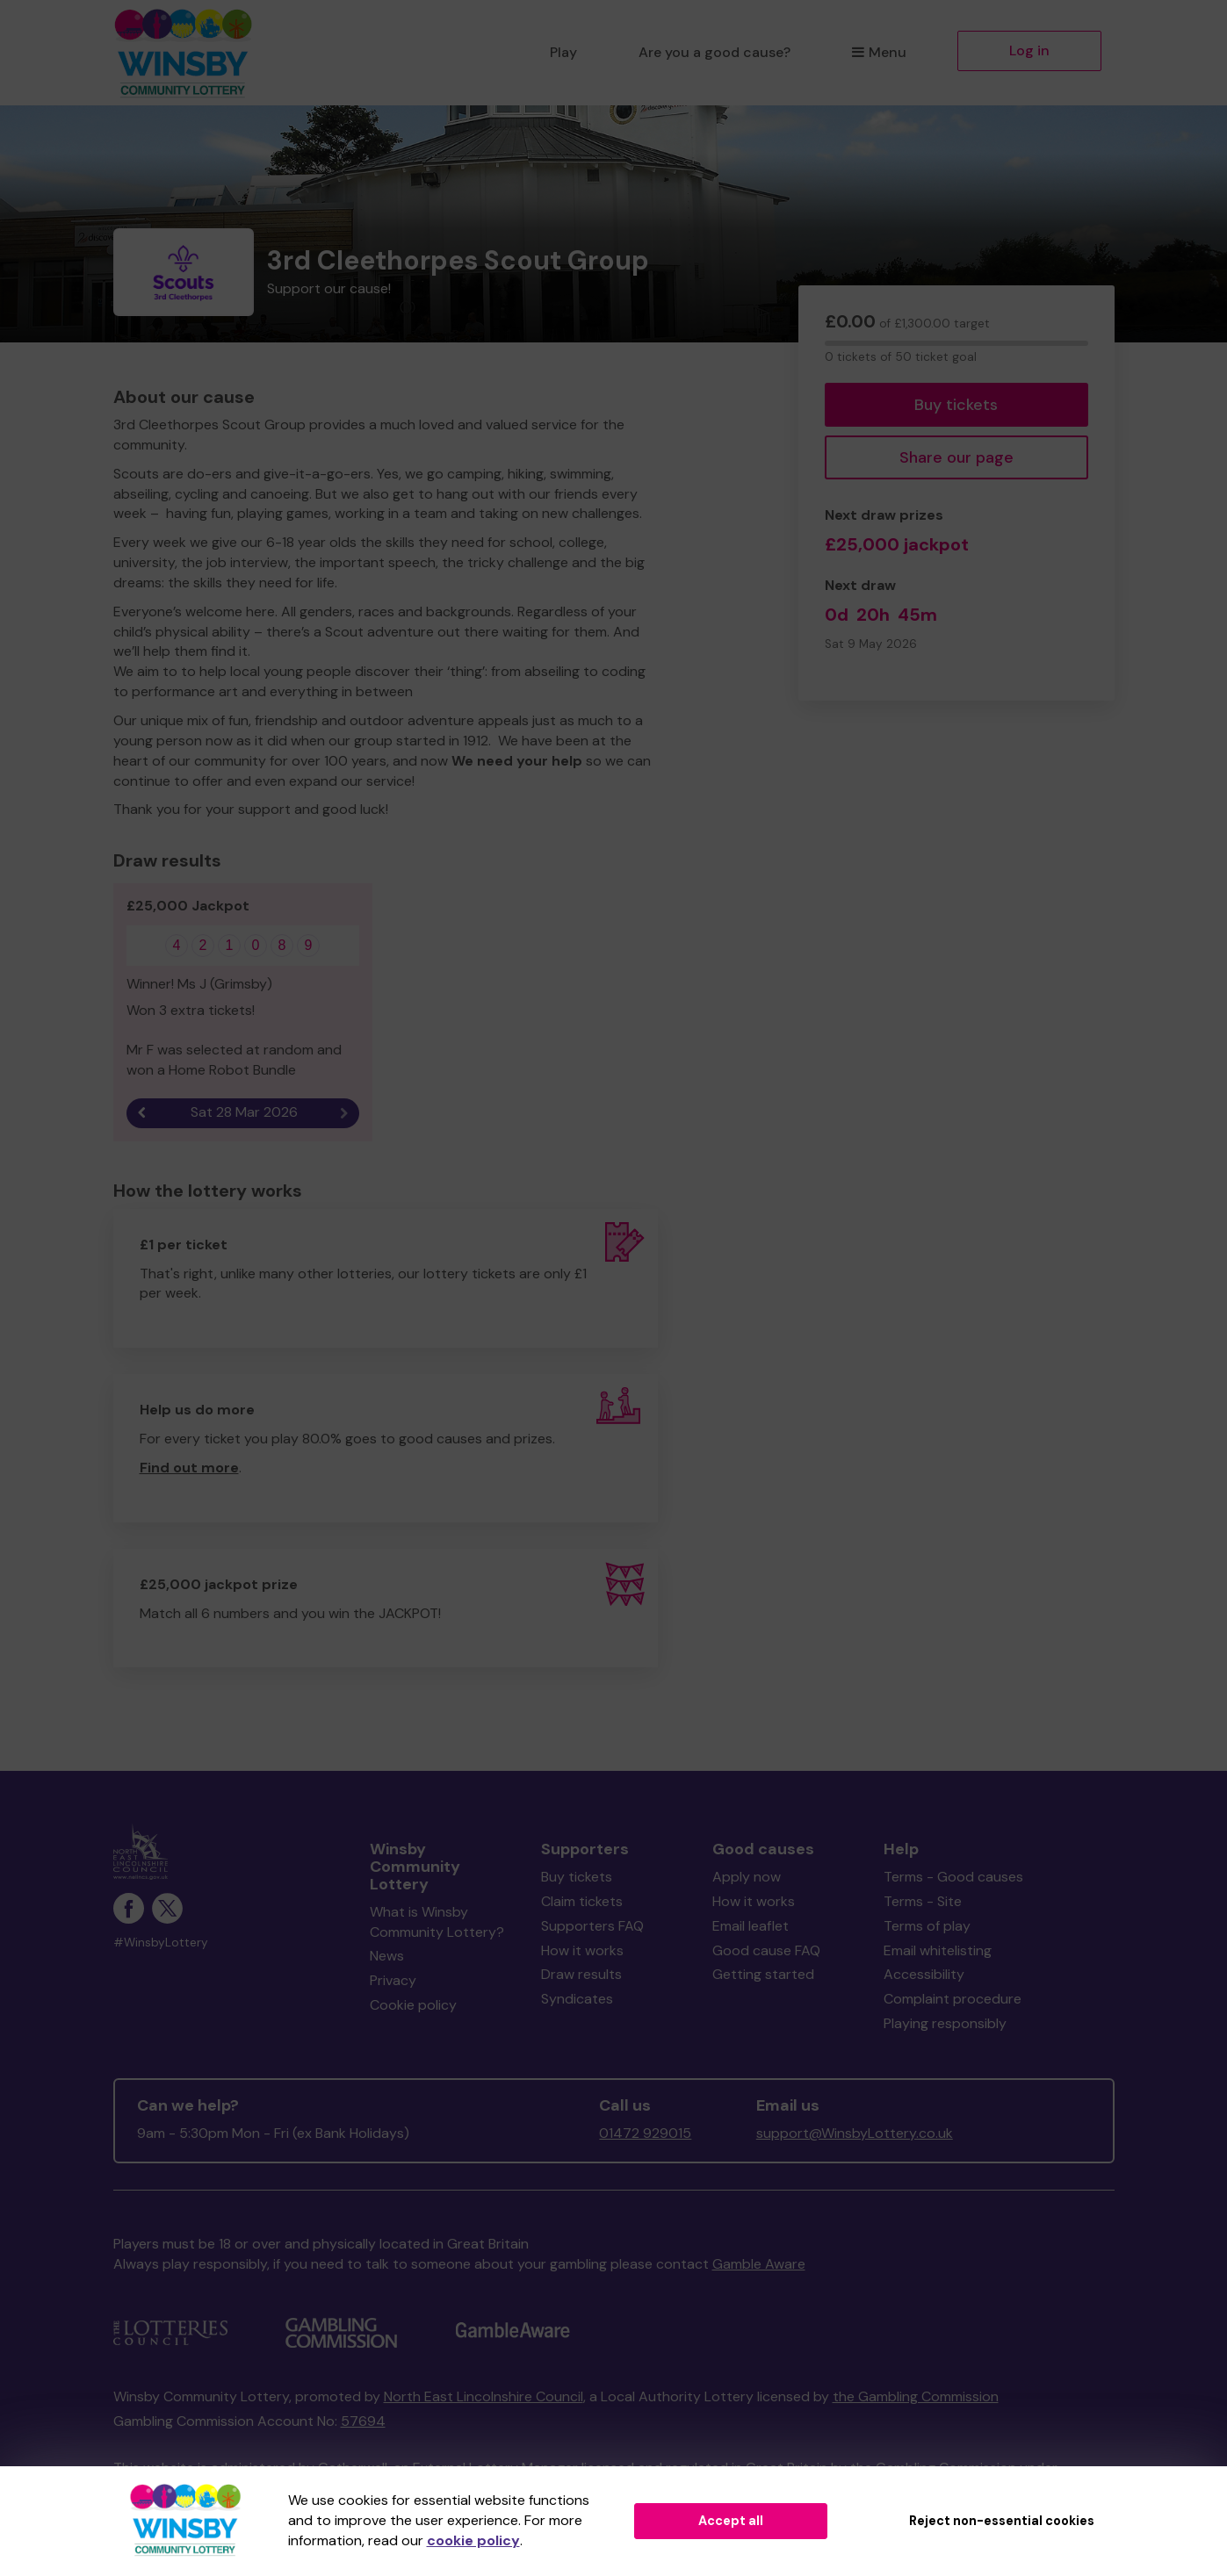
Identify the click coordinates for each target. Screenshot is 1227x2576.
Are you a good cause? (714, 52)
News (387, 1955)
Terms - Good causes (953, 1876)
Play (563, 52)
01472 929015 (645, 2133)
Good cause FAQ (766, 1950)
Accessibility (924, 1974)
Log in (1029, 50)
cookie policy (473, 2540)
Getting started (763, 1974)
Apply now (746, 1876)
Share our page (956, 457)
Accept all (730, 2521)
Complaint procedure (952, 1999)
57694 (363, 2421)
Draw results (581, 1974)
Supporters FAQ (592, 1926)
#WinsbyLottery (160, 1942)
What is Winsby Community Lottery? (437, 1922)
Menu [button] (879, 52)
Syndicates (577, 1999)
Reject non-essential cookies (1001, 2521)
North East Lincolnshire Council (483, 2396)
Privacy (393, 1980)
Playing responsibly (945, 2023)
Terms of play (927, 1926)
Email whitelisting (938, 1950)
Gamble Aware (758, 2264)
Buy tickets (956, 404)
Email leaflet (750, 1926)
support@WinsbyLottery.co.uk (854, 2133)
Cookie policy (413, 2005)
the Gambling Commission (916, 2396)
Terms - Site (923, 1901)
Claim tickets (582, 1901)
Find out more (189, 1467)
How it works (582, 1950)
